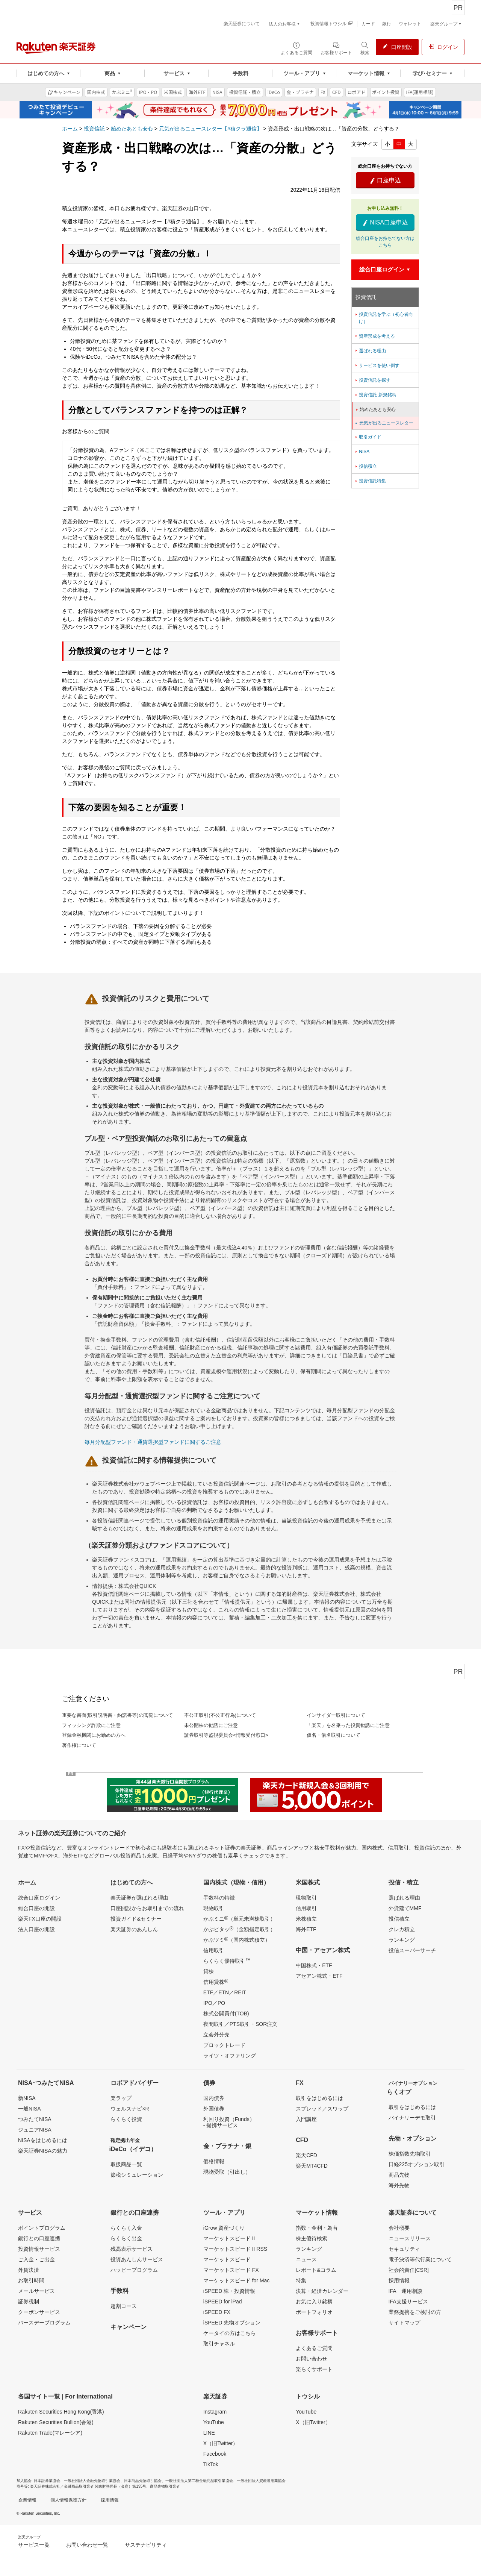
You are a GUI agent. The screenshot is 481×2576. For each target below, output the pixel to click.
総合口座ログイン (39, 1898)
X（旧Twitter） (220, 2443)
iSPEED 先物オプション (231, 2323)
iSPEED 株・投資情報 (229, 2291)
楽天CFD (306, 2155)
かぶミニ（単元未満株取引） (239, 1918)
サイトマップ (404, 2323)
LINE (209, 2433)
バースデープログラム (44, 2323)
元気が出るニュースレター (383, 423)
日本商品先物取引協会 (143, 2481)
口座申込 (385, 180)
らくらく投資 (126, 2119)
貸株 (208, 1971)
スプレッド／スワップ (322, 2109)
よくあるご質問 (314, 2348)
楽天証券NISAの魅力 (42, 2151)
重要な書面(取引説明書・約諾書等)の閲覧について (117, 1715)
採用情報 (399, 2280)
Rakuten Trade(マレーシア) (50, 2433)
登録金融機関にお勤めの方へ (94, 1735)
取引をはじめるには (319, 2098)
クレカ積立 (402, 1929)
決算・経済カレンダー (322, 2291)
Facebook (214, 2454)
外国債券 (213, 2109)
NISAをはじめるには (42, 2140)
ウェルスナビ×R (129, 2109)
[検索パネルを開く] (365, 48)
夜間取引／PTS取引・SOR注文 (240, 2024)
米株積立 (306, 1919)
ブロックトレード (224, 2045)
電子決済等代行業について (420, 2259)
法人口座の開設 (36, 1929)
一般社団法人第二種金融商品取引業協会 (199, 2481)
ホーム (70, 129)
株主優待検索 (311, 2238)
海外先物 (399, 2185)
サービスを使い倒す (376, 365)
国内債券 (213, 2098)
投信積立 (365, 466)
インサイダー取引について (336, 1715)
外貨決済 (28, 2270)
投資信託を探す (372, 380)
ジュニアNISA (34, 2130)
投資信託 (94, 129)
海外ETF (306, 1929)
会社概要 (399, 2228)
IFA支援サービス (408, 2302)
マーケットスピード (227, 2259)
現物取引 (213, 1908)
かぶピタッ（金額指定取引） (239, 1929)
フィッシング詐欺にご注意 (91, 1725)
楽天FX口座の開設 (40, 1919)
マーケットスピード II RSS (235, 2249)
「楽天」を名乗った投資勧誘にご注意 (348, 1725)
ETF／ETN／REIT (224, 1992)
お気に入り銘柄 (314, 2302)
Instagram (215, 2412)
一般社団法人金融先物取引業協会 (92, 2481)
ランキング (402, 1940)
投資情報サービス (39, 2249)
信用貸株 (215, 1981)
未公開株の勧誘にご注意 (211, 1725)
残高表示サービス (131, 2249)
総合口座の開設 (36, 1908)
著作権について (79, 1745)
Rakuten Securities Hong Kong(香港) (61, 2412)
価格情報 (213, 2161)
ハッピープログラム (134, 2270)
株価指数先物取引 (410, 2154)
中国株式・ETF (314, 1965)
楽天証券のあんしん (134, 1929)
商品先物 (399, 2175)
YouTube (213, 2422)
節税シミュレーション (136, 2175)
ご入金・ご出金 (36, 2259)
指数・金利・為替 (317, 2228)
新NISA (27, 2098)
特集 (301, 2280)
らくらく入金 (126, 2228)
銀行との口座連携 (39, 2238)
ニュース (306, 2259)
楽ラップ (121, 2098)
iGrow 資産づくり (224, 2228)
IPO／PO (214, 2003)
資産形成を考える (374, 336)
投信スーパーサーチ (412, 1950)
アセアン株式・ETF (319, 1976)
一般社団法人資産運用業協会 (261, 2481)
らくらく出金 (126, 2238)
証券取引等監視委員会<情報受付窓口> (226, 1735)
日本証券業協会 (47, 2481)
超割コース (123, 2306)
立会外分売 (216, 2035)
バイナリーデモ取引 (412, 2118)
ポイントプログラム (41, 2228)
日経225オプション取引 (417, 2164)
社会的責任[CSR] (409, 2270)
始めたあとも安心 (132, 129)
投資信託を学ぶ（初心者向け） (383, 318)
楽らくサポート (314, 2369)
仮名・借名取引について (333, 1735)
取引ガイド (367, 437)
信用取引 (213, 1950)
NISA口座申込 (385, 222)
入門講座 (306, 2119)
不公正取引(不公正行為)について (220, 1715)
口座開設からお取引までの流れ (147, 1908)
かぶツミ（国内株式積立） (236, 1939)
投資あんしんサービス (136, 2259)
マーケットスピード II (229, 2238)
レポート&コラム (316, 2270)
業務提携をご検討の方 (415, 2312)
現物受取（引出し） (227, 2172)
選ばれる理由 (370, 350)
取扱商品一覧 (126, 2164)
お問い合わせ (311, 2359)
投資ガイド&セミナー (135, 1919)
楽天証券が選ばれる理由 (139, 1898)
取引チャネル (219, 2344)
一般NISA (29, 2109)
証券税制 (28, 2302)
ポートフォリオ (314, 2312)
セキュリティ (404, 2249)
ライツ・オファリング (229, 2056)
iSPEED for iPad (222, 2302)
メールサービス (36, 2291)
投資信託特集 (370, 481)
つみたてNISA (34, 2119)
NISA (361, 451)
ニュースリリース (410, 2238)
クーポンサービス (39, 2312)
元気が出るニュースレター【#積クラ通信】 (210, 129)
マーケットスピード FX (231, 2270)
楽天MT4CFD (312, 2166)
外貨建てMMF (405, 1908)
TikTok (210, 2464)
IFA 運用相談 (405, 2291)
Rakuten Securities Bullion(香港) (56, 2422)
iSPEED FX (216, 2312)
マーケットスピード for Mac (236, 2280)
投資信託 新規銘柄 (375, 394)
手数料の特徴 (219, 1898)
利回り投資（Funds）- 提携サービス (229, 2122)
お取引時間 (31, 2280)
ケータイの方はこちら (229, 2333)
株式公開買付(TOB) (226, 2013)
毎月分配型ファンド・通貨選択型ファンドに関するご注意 (153, 1442)
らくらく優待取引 (227, 1960)
